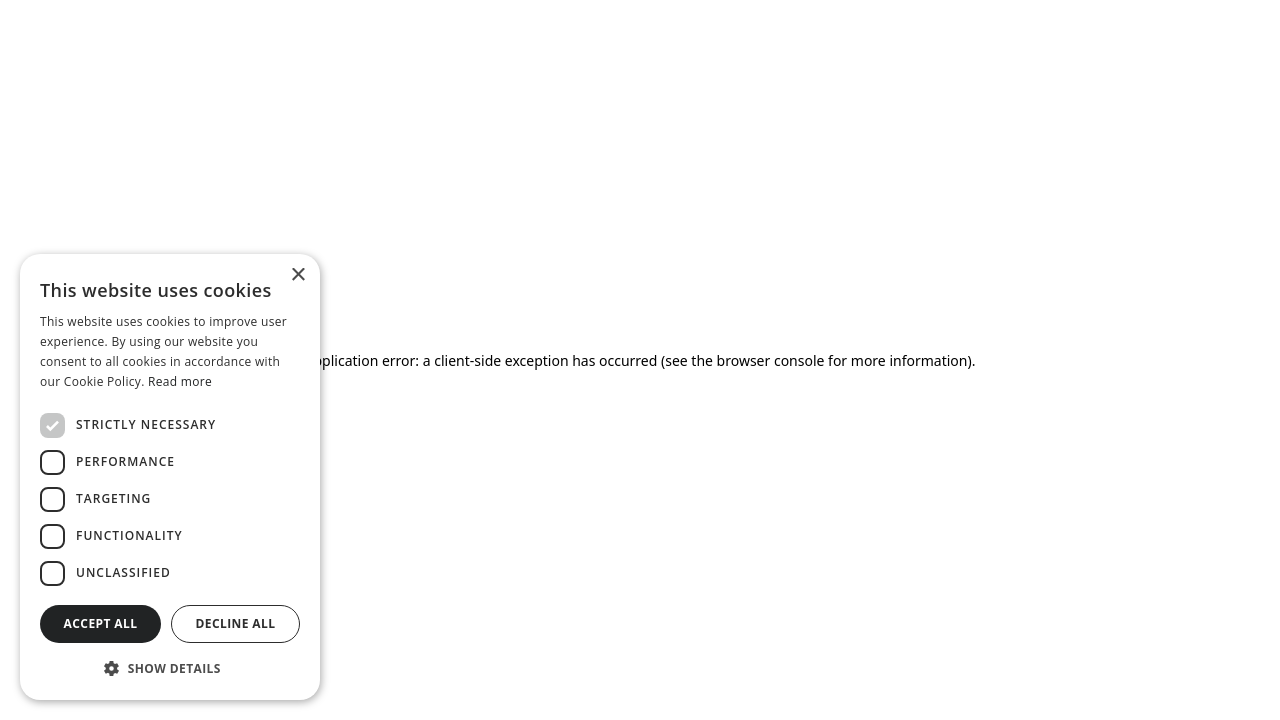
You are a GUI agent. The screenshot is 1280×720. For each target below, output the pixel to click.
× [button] (297, 275)
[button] (170, 668)
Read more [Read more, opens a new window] (180, 381)
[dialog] (170, 477)
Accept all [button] (101, 623)
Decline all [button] (236, 623)
